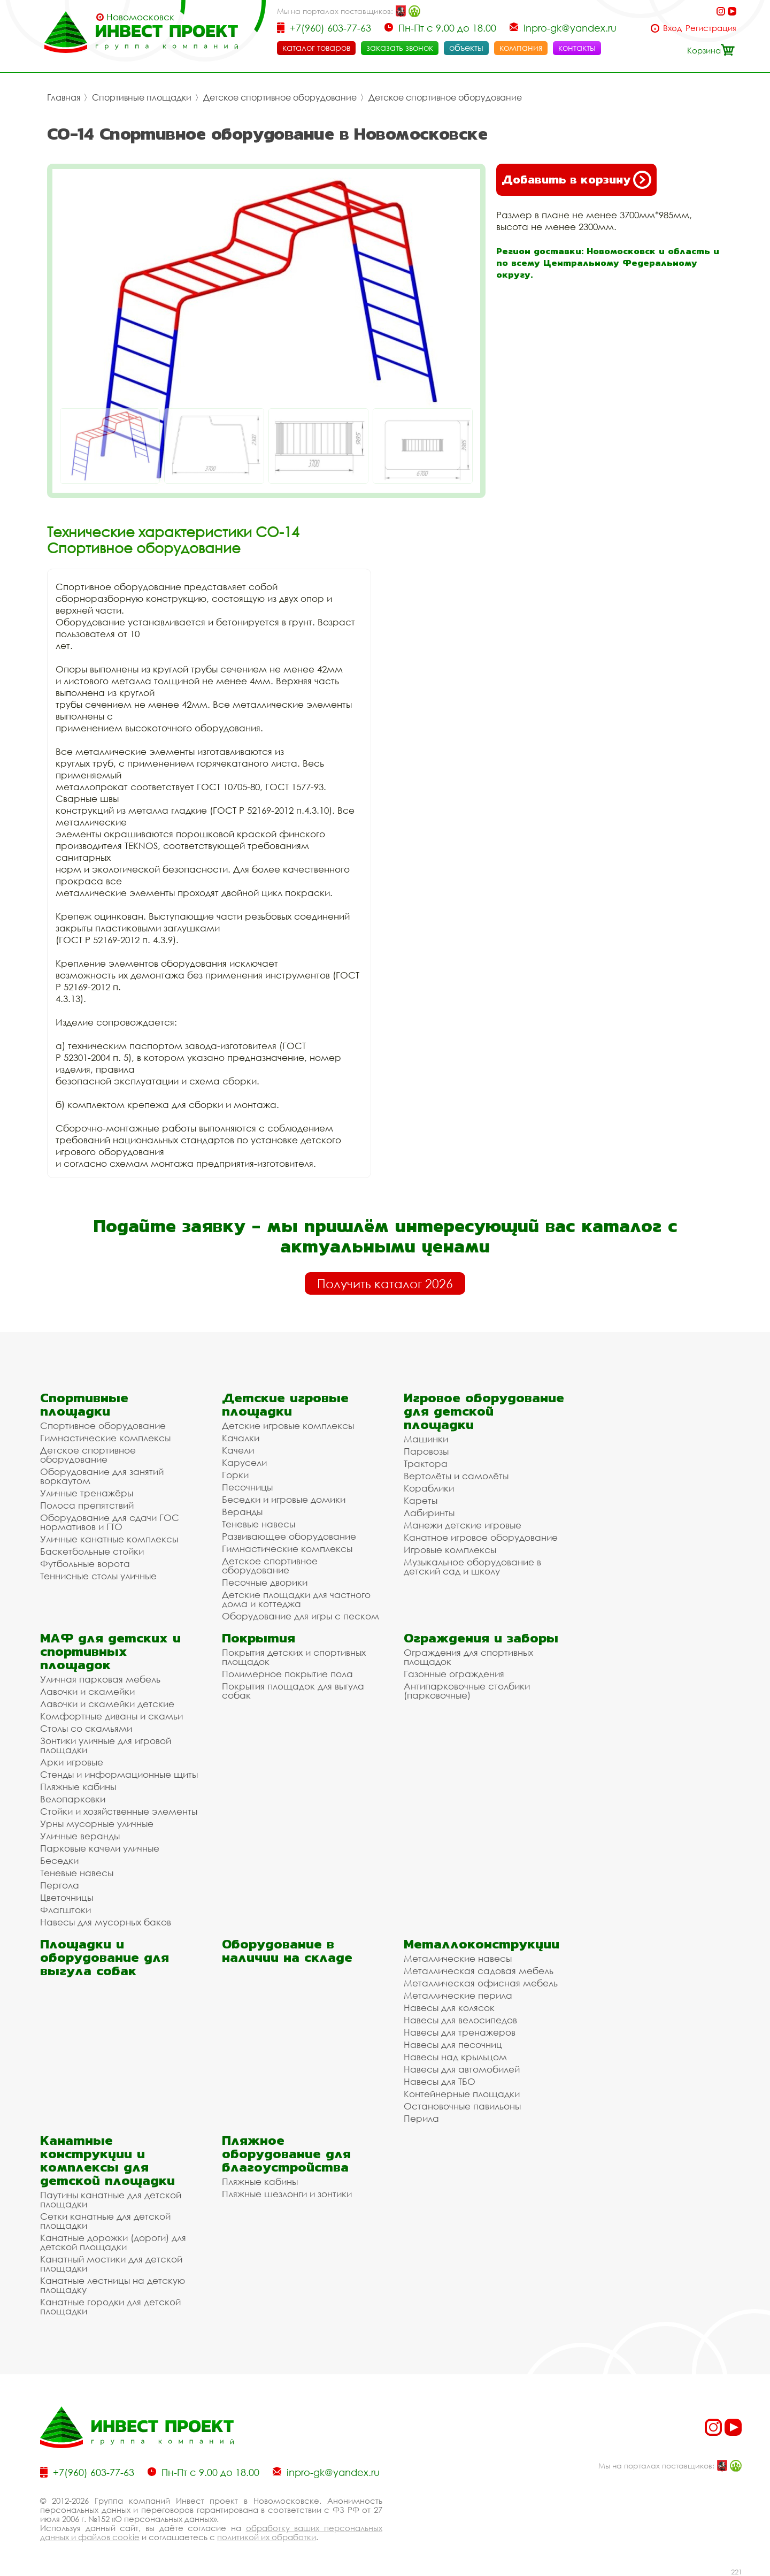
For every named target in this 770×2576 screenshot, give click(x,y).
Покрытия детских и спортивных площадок (294, 1657)
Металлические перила (458, 1995)
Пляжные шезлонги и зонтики (287, 2193)
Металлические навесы (458, 1958)
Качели (238, 1450)
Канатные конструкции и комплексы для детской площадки (107, 2160)
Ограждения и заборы (481, 1638)
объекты (466, 47)
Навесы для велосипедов (460, 2019)
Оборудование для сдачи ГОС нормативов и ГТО (109, 1522)
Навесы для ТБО (439, 2081)
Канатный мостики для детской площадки (111, 2263)
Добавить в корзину (576, 180)
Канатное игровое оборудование (481, 1537)
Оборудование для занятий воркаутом (102, 1476)
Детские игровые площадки (285, 1404)
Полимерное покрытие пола (287, 1673)
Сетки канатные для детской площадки (105, 2221)
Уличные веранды (80, 1835)
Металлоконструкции (481, 1944)
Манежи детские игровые (462, 1525)
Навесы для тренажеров (459, 2032)
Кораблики (429, 1488)
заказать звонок (399, 47)
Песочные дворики (264, 1582)
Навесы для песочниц (453, 2044)
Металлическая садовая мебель (478, 1970)
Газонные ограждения (454, 1673)
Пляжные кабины (78, 1786)
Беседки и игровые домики (283, 1499)
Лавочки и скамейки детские (107, 1703)
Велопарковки (72, 1798)
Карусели (244, 1462)
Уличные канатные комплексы (109, 1538)
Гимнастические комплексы (105, 1437)
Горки (235, 1474)
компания (520, 47)
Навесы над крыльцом (455, 2056)
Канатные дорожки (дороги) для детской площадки (113, 2242)
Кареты (420, 1500)
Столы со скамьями (86, 1728)
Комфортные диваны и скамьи (111, 1716)
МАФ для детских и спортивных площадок (110, 1651)
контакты (577, 47)
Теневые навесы (258, 1523)
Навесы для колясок (449, 2007)
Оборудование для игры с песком (300, 1615)
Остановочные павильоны (462, 2106)
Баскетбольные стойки (92, 1551)
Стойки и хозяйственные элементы (118, 1811)
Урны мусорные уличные (96, 1823)
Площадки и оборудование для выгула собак (104, 1957)
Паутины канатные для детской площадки (110, 2199)
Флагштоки (65, 1909)
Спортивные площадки (141, 97)
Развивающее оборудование (289, 1536)
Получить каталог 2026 (385, 1283)
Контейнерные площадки (462, 2093)
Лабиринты (429, 1512)
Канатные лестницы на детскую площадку (112, 2285)
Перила (421, 2118)
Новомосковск (140, 17)
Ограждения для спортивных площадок (468, 1657)
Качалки (240, 1437)
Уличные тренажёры (86, 1492)
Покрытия (258, 1638)
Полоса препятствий (87, 1505)
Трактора (426, 1463)
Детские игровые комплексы (288, 1425)
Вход (672, 28)
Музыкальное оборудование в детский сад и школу (472, 1566)
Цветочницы (66, 1897)
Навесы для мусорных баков (105, 1922)
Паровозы (426, 1451)
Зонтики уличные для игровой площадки (105, 1745)
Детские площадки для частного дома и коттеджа (296, 1599)
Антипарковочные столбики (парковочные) (467, 1690)
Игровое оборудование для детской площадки (484, 1411)
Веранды (242, 1511)
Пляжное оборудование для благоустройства (286, 2154)
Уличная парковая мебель (100, 1679)
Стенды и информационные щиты (119, 1774)
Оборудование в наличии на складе (287, 1950)
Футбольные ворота (85, 1563)
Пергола (59, 1885)
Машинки (426, 1438)
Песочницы (247, 1487)
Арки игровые (71, 1762)
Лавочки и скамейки (87, 1691)
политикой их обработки (266, 2537)
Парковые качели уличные (99, 1848)
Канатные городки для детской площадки (110, 2306)
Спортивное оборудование (103, 1425)
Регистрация (711, 28)
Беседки (59, 1860)
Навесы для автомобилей (462, 2069)
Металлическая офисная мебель (481, 1983)
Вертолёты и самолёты (456, 1475)
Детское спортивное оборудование (280, 97)
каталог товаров (316, 47)
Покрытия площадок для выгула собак (293, 1690)
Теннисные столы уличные (98, 1575)
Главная (63, 97)
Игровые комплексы (450, 1549)
